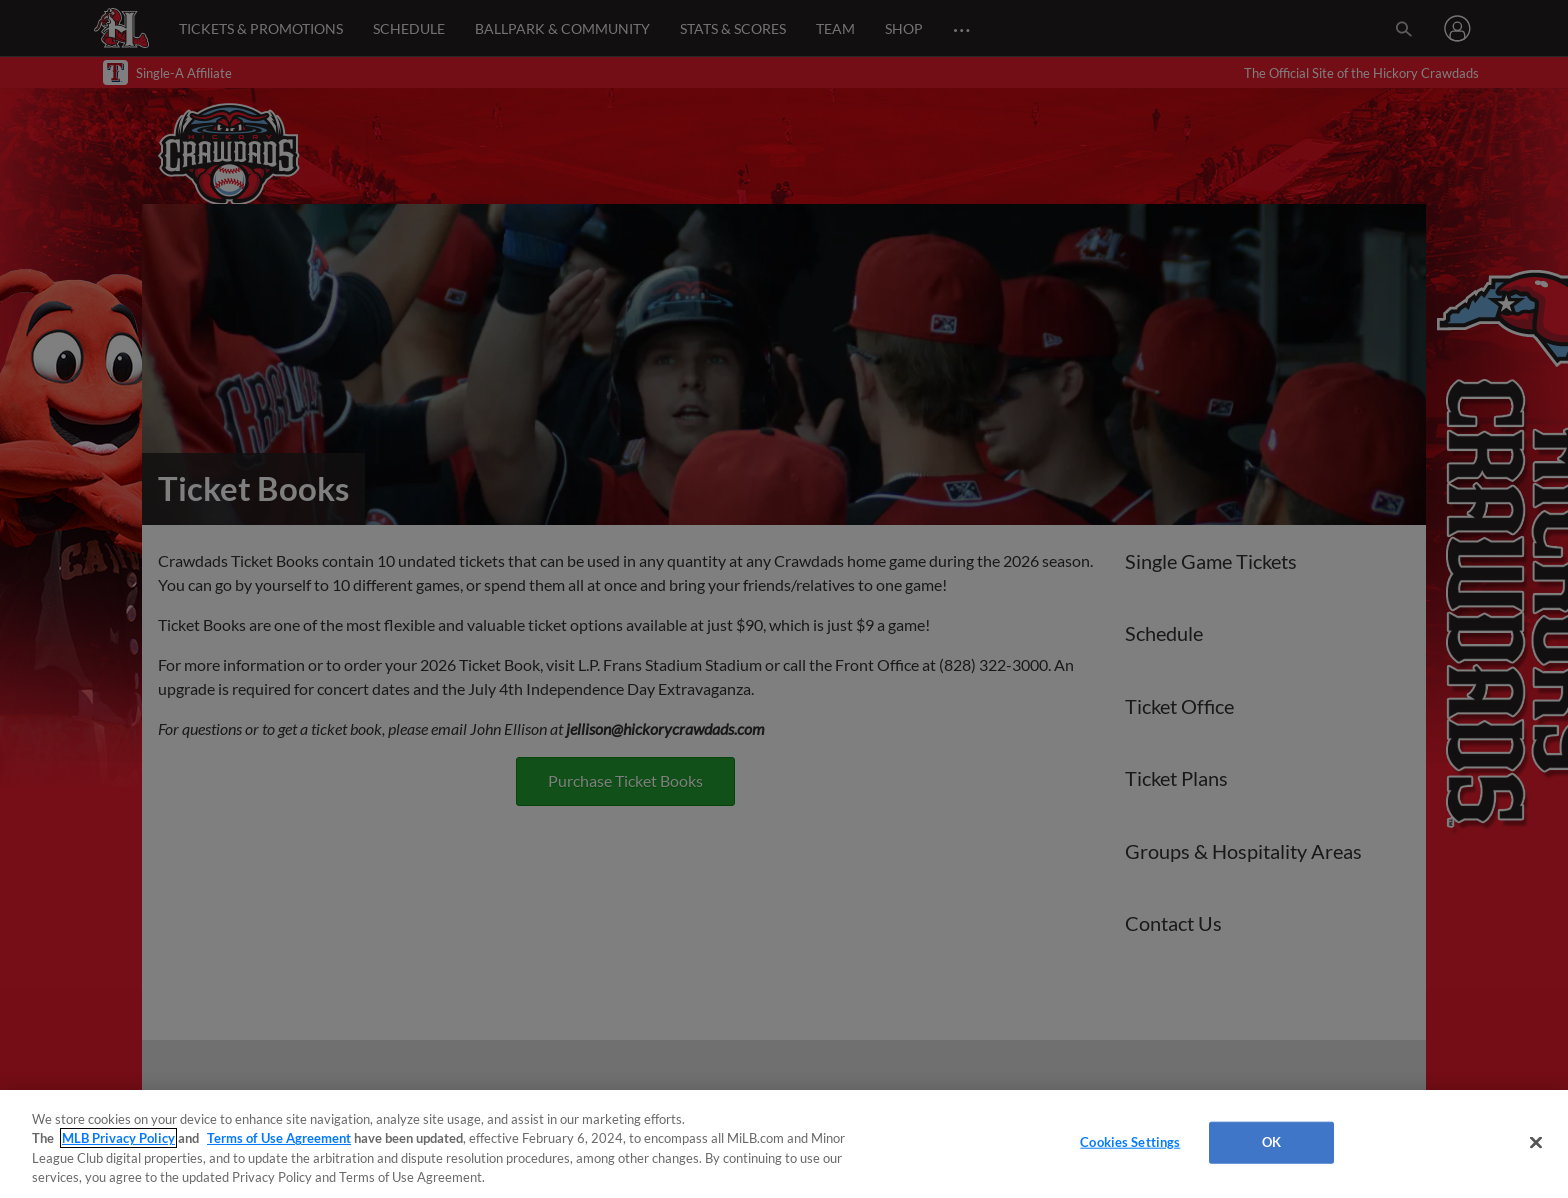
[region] (784, 1144)
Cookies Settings (1130, 1142)
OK (1271, 1142)
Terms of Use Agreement (279, 1138)
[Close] (1536, 1142)
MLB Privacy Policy (118, 1138)
